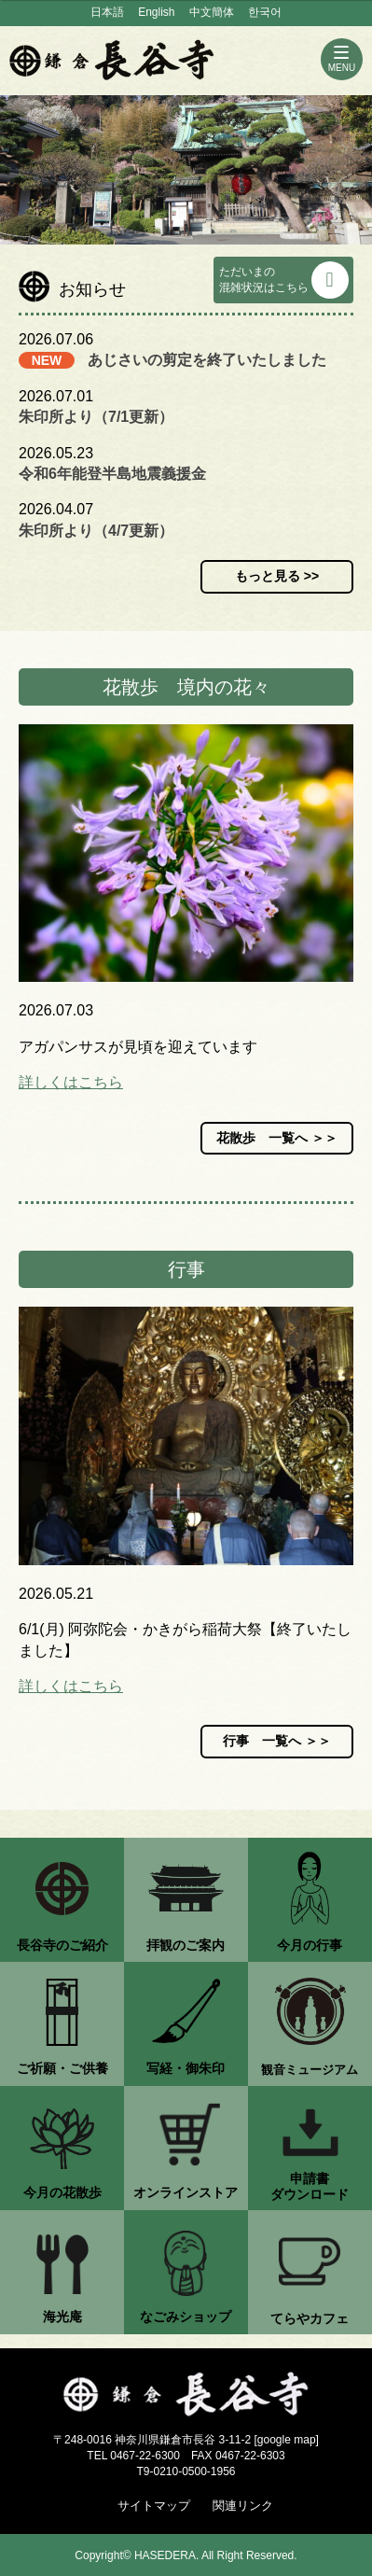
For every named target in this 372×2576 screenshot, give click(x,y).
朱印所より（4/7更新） (96, 531)
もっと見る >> (277, 575)
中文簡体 (211, 12)
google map (286, 2439)
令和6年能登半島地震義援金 (112, 474)
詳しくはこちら (71, 1082)
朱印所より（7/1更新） (96, 417)
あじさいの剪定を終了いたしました (207, 360)
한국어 (265, 12)
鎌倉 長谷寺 (111, 59)
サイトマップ (153, 2506)
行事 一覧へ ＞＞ (277, 1740)
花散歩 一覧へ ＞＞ (277, 1137)
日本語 (107, 12)
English (156, 12)
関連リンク (243, 2506)
